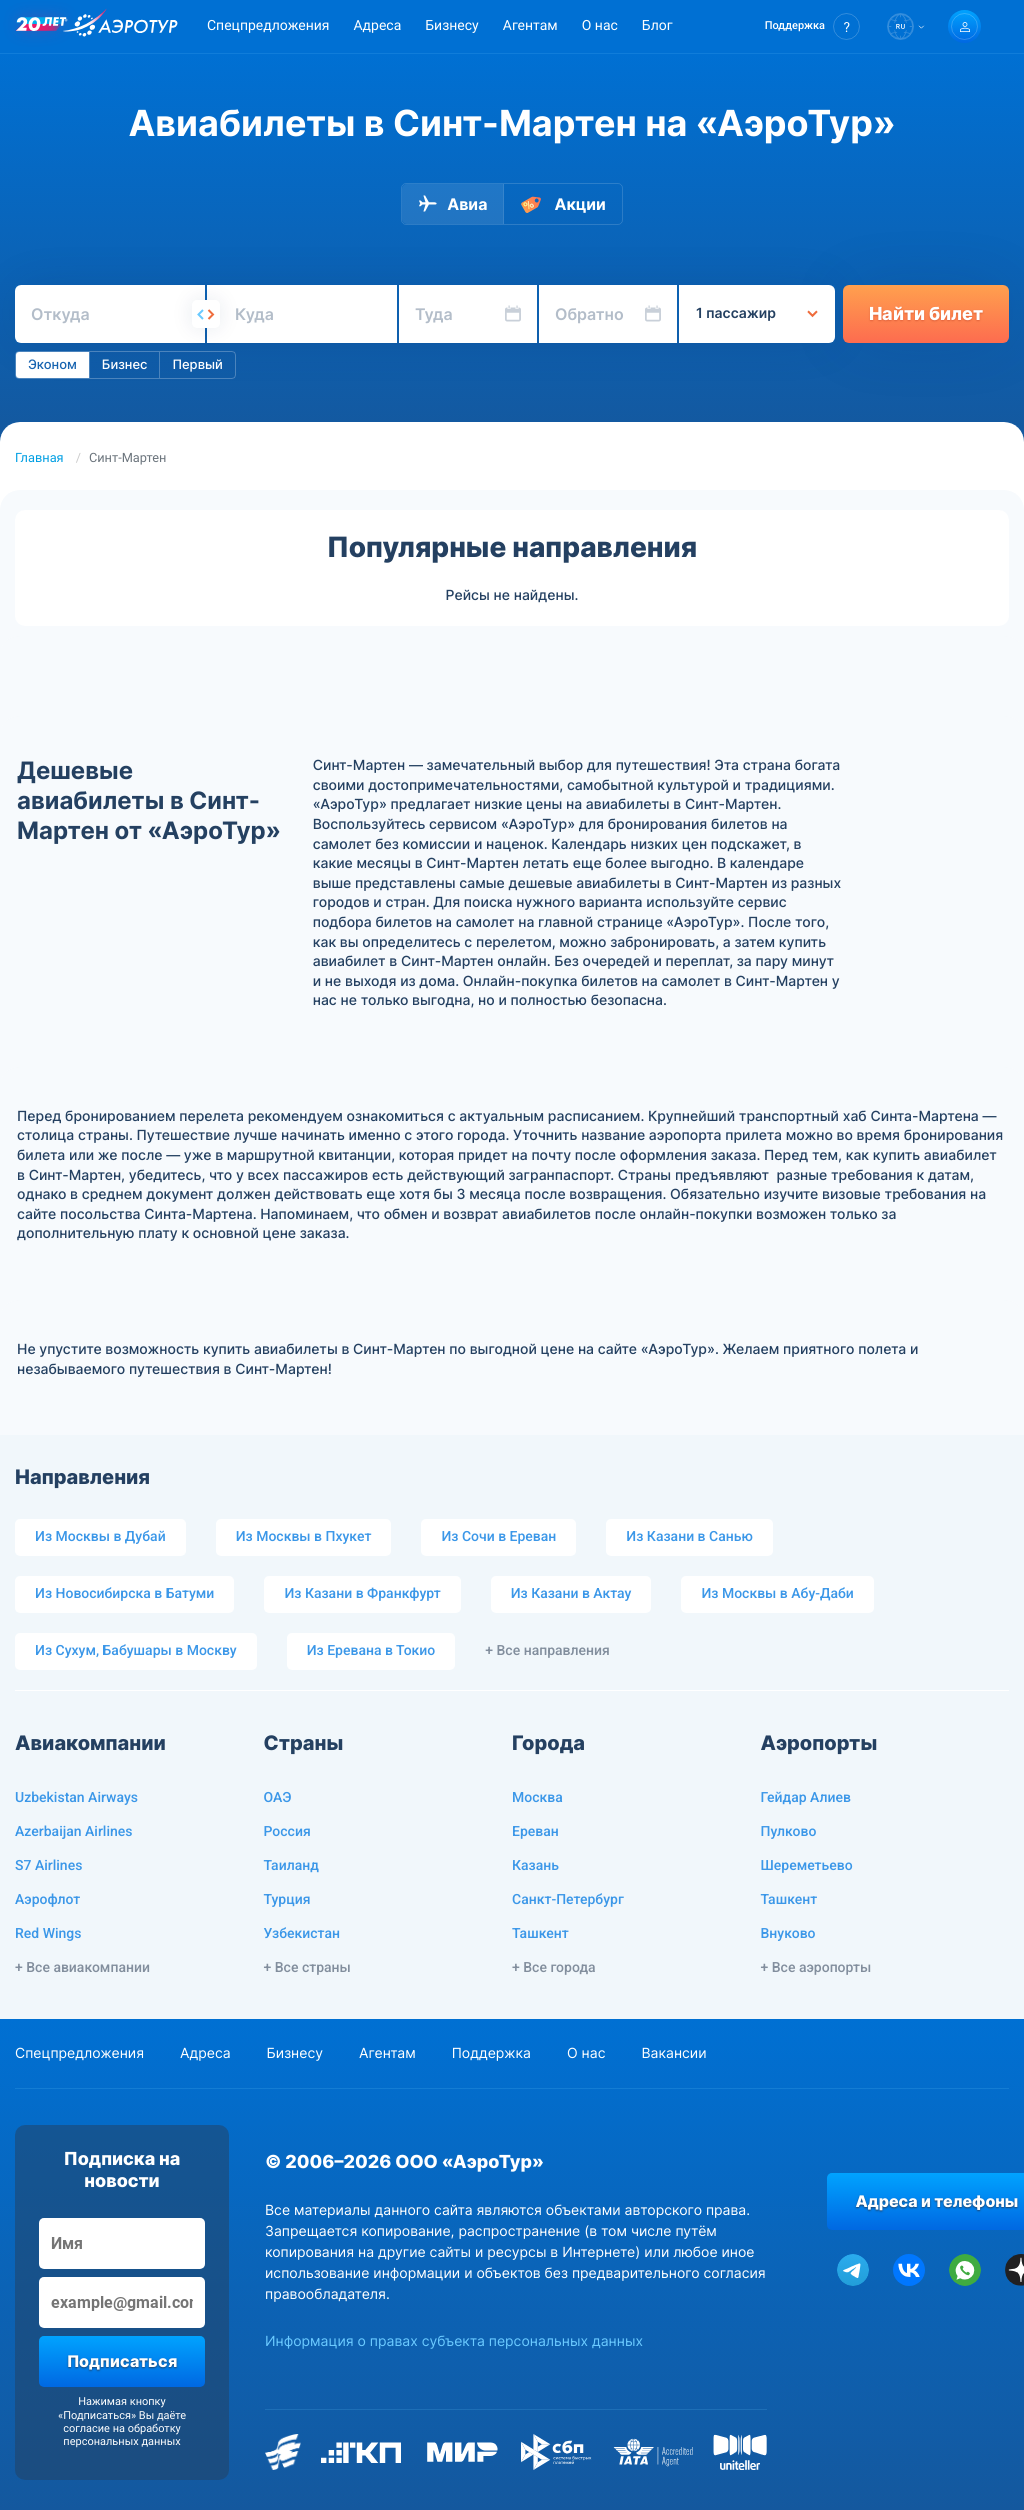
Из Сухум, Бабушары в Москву (136, 1651)
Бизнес (125, 365)
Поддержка (491, 2053)
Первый (197, 365)
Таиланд (291, 1866)
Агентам (530, 26)
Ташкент (540, 1934)
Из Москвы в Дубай (100, 1537)
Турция (287, 1900)
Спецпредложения (268, 26)
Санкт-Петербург (568, 1900)
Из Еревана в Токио (371, 1651)
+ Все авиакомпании (82, 1968)
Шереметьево (807, 1866)
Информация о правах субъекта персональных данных (454, 2341)
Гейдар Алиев (806, 1798)
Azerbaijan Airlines (74, 1832)
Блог (657, 26)
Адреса (377, 26)
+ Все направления (547, 1651)
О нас (600, 26)
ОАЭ (278, 1798)
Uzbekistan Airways (76, 1798)
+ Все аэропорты (816, 1968)
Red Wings (48, 1934)
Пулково (789, 1832)
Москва (537, 1798)
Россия (287, 1832)
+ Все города (554, 1968)
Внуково (788, 1934)
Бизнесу (451, 26)
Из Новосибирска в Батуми (124, 1594)
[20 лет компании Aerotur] (41, 27)
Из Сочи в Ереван (498, 1537)
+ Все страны (307, 1968)
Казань (535, 1866)
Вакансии (673, 2053)
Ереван (535, 1832)
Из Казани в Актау (571, 1594)
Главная (39, 458)
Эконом (52, 365)
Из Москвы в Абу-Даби (777, 1594)
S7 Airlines (48, 1866)
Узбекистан (302, 1934)
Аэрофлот (47, 1900)
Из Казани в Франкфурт (362, 1594)
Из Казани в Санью (689, 1537)
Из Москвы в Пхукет (304, 1537)
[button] (812, 26)
